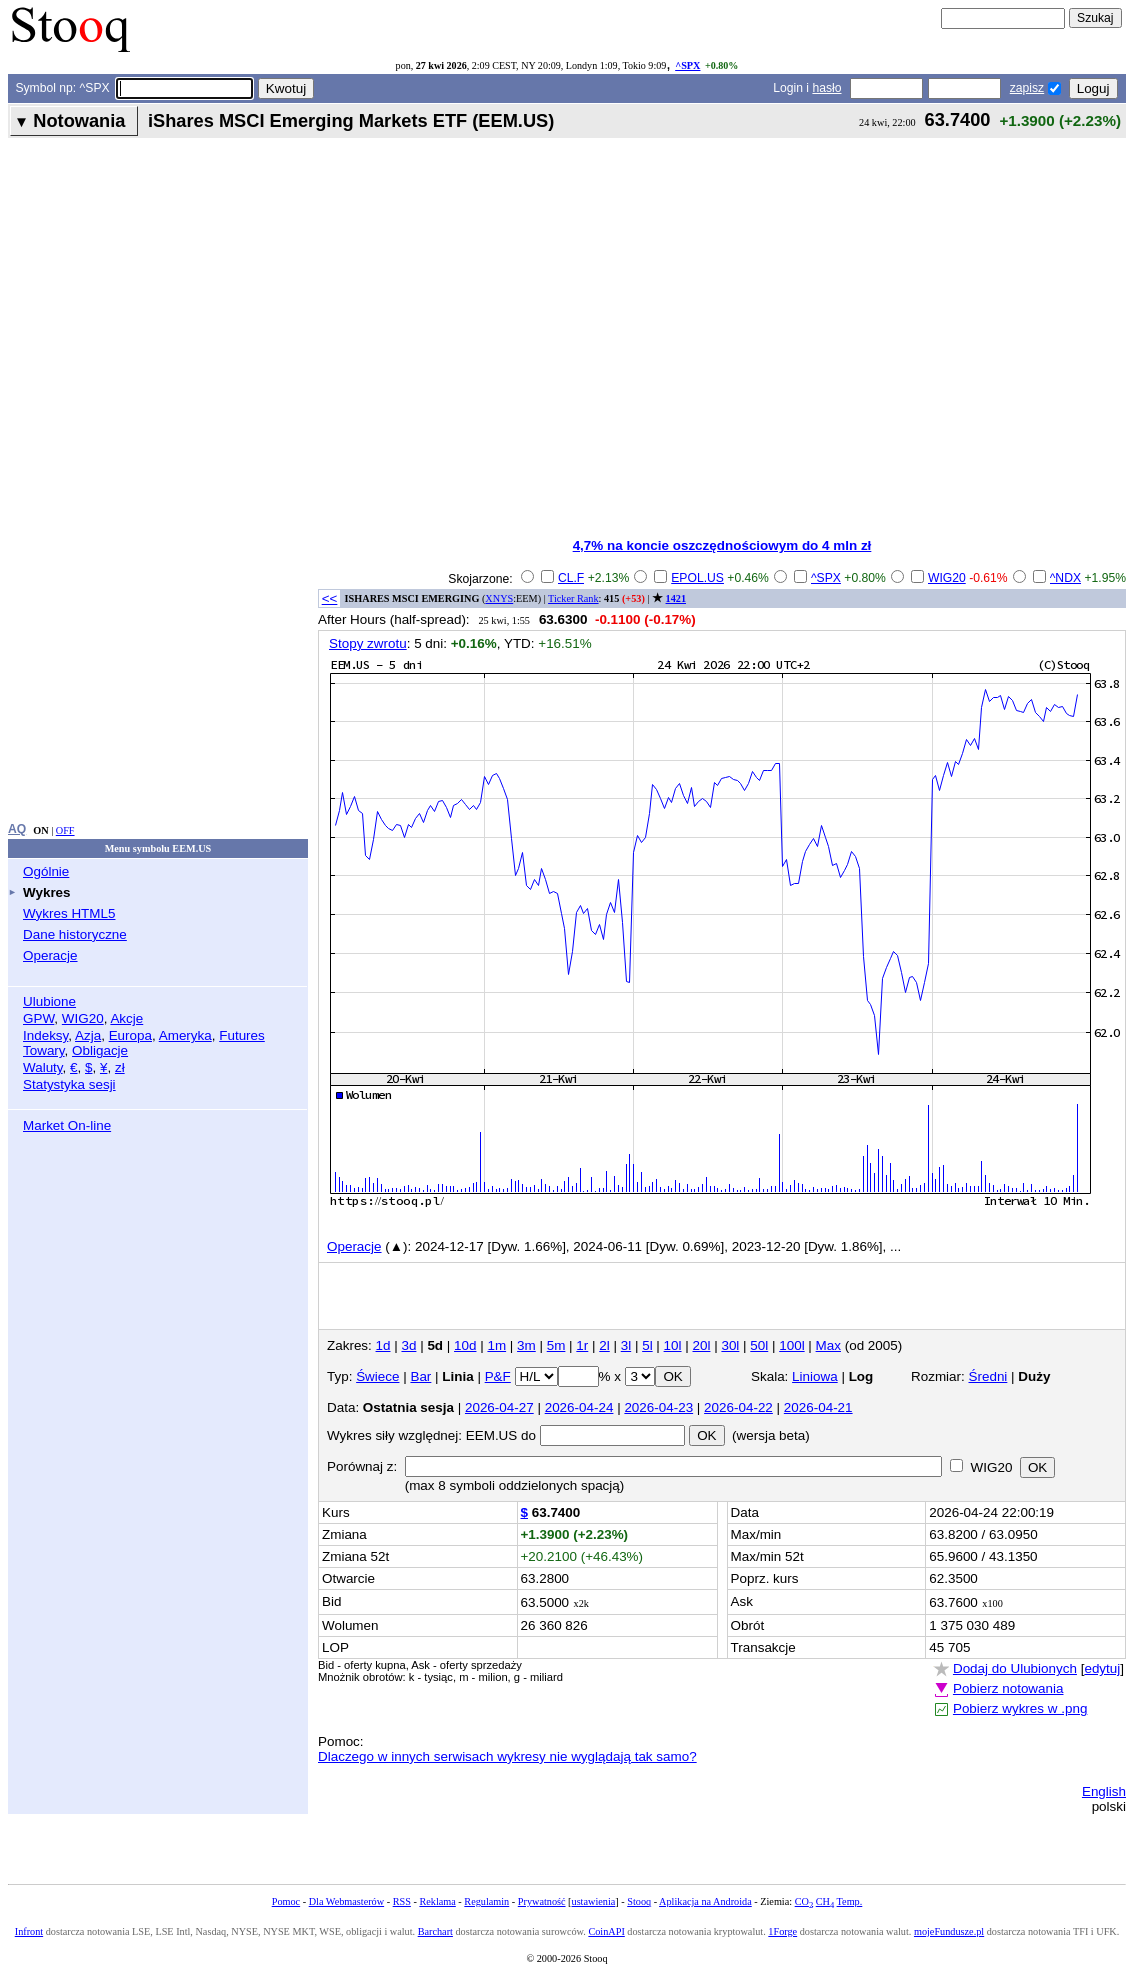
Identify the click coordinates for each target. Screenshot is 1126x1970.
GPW (38, 1018)
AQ (17, 829)
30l (730, 1345)
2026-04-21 (818, 1407)
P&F (498, 1376)
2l (604, 1345)
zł (120, 1067)
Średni (988, 1376)
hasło (826, 88)
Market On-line (67, 1125)
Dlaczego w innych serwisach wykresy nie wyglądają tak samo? (507, 1756)
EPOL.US (697, 578)
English (1104, 1791)
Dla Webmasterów (346, 1901)
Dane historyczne (75, 934)
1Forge (782, 1931)
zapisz (1027, 88)
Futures (242, 1035)
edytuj (1102, 1668)
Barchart (435, 1931)
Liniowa (815, 1376)
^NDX (1065, 578)
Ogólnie (46, 871)
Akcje (126, 1018)
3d (408, 1345)
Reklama (437, 1901)
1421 (676, 598)
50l (759, 1345)
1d (383, 1345)
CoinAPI (606, 1931)
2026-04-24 (579, 1407)
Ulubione (49, 1001)
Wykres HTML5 (69, 913)
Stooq (639, 1901)
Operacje (50, 955)
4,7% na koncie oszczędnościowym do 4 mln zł (722, 545)
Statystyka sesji (69, 1084)
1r (582, 1345)
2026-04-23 (658, 1407)
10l (673, 1345)
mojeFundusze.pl (949, 1931)
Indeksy (45, 1035)
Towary (44, 1050)
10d (465, 1345)
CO (804, 1901)
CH (825, 1901)
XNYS (499, 598)
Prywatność (542, 1901)
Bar (420, 1376)
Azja (88, 1035)
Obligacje (100, 1050)
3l (626, 1345)
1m (496, 1345)
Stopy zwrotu (368, 643)
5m (556, 1345)
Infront (29, 1931)
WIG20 (83, 1018)
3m (526, 1345)
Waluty (43, 1067)
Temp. (850, 1901)
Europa (130, 1035)
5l (647, 1345)
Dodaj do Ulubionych (1015, 1668)
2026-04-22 (738, 1407)
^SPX (687, 65)
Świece (377, 1376)
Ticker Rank (573, 598)
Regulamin (486, 1901)
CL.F (571, 578)
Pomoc (286, 1901)
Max (828, 1345)
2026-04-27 (499, 1407)
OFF (65, 830)
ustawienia (594, 1901)
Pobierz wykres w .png (1020, 1708)
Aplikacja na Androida (705, 1901)
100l (791, 1345)
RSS (402, 1901)
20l (702, 1345)
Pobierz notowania (1008, 1688)
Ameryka (185, 1035)
